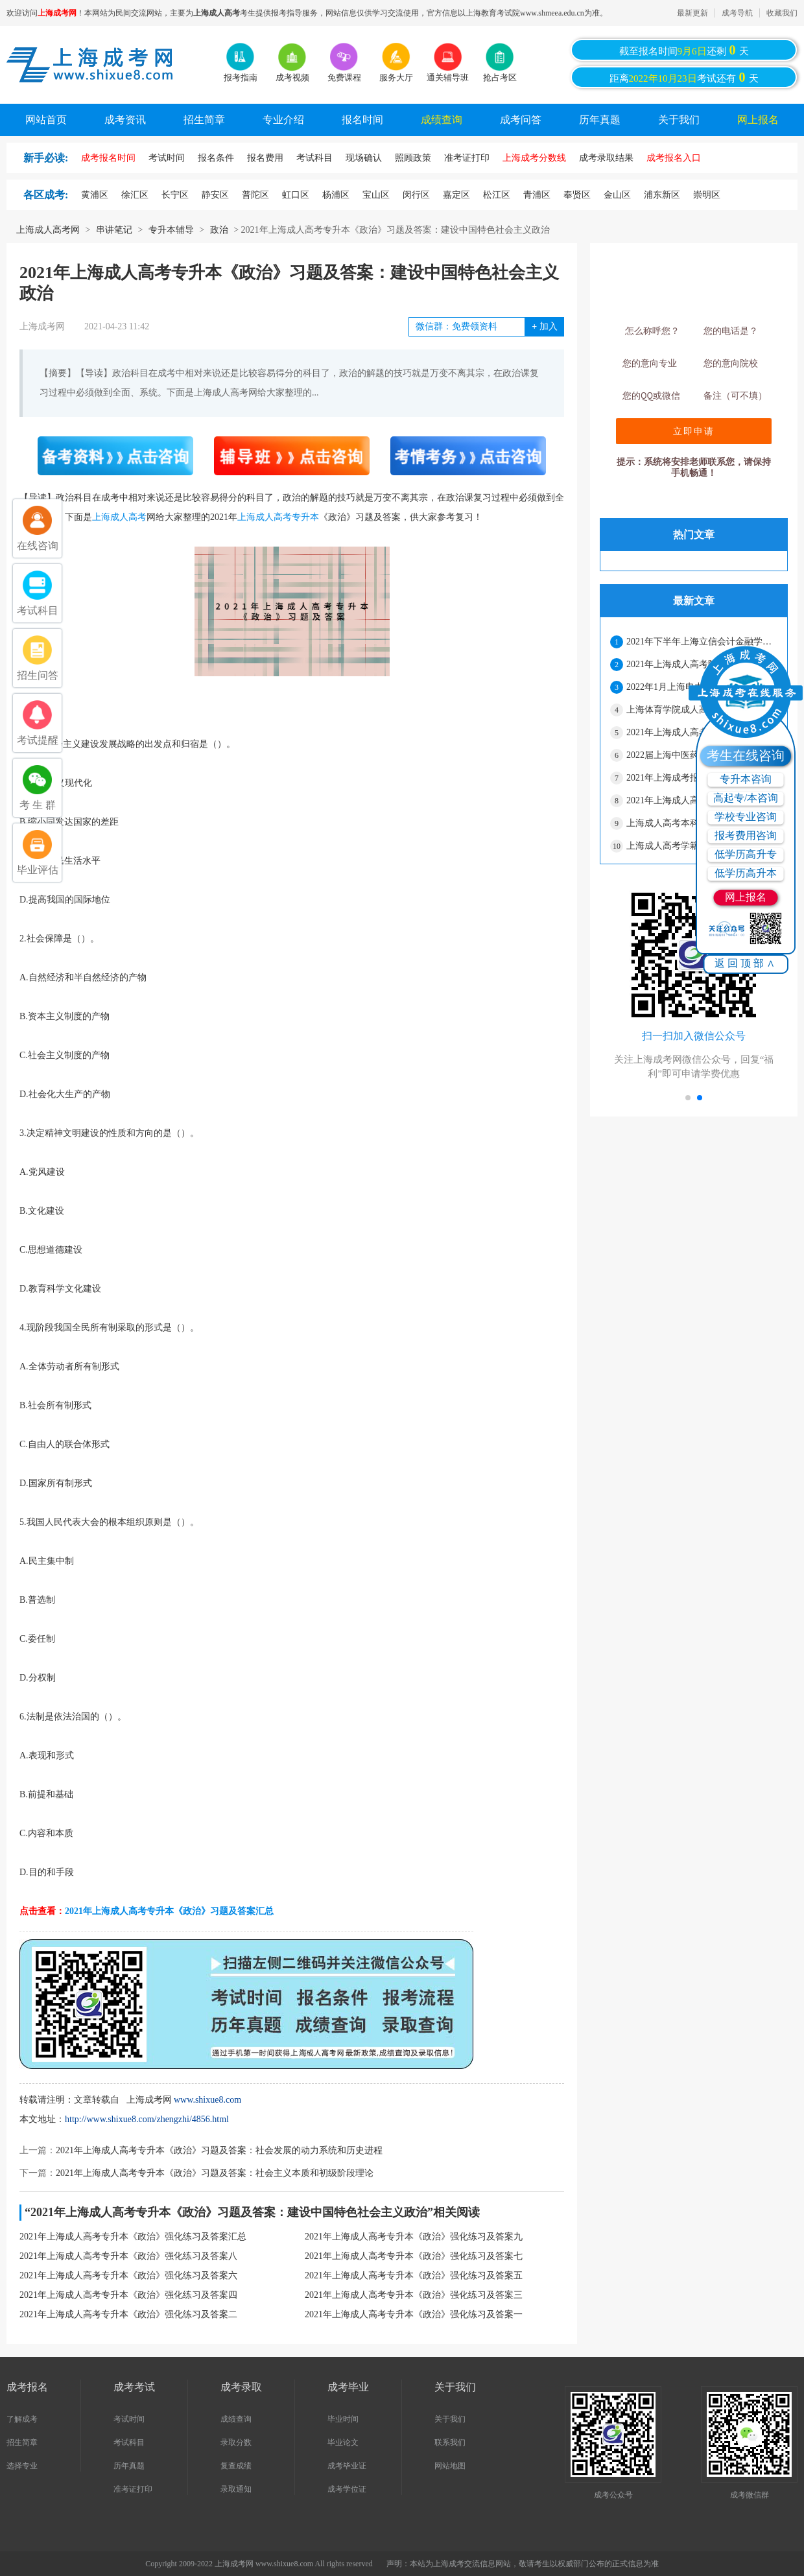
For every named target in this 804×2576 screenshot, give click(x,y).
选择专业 (22, 2465)
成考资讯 (125, 119)
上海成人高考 (119, 517)
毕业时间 (343, 2419)
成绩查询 (441, 119)
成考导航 (737, 13)
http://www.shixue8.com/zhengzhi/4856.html (147, 2119)
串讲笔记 (114, 230)
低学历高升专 (746, 854)
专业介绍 (283, 119)
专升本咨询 (746, 779)
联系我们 (450, 2442)
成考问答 (520, 119)
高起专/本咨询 (745, 797)
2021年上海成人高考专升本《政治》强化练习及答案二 (128, 2314)
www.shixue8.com (207, 2100)
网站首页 (46, 119)
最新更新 (692, 13)
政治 (219, 230)
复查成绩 (236, 2465)
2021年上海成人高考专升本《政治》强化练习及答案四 (128, 2295)
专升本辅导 (171, 230)
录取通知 (236, 2489)
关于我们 (679, 119)
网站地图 (450, 2465)
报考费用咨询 (746, 835)
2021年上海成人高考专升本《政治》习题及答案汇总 (169, 1911)
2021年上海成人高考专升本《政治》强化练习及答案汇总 (132, 2236)
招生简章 (204, 119)
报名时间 (362, 119)
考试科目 (129, 2442)
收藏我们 (782, 13)
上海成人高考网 (48, 230)
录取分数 (236, 2442)
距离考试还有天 (684, 77)
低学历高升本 (746, 873)
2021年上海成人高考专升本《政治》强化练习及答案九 (414, 2236)
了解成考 (22, 2419)
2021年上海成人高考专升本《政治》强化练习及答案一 (414, 2314)
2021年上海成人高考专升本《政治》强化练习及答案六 (128, 2275)
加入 (544, 326)
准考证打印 (132, 2489)
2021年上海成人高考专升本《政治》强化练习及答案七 (414, 2256)
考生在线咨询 (746, 755)
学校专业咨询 (746, 816)
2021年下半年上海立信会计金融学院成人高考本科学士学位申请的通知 (701, 641)
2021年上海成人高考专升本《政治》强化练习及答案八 (128, 2256)
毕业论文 (343, 2442)
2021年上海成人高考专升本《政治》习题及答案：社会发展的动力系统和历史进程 (219, 2150)
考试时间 (129, 2419)
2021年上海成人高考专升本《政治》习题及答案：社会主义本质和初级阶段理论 (214, 2173)
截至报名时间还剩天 (684, 50)
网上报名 (758, 119)
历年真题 (600, 119)
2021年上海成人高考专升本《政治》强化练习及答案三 (414, 2295)
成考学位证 (346, 2489)
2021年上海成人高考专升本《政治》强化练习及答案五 (414, 2275)
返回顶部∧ (746, 963)
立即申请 (694, 431)
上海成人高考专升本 (278, 517)
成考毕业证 (346, 2465)
